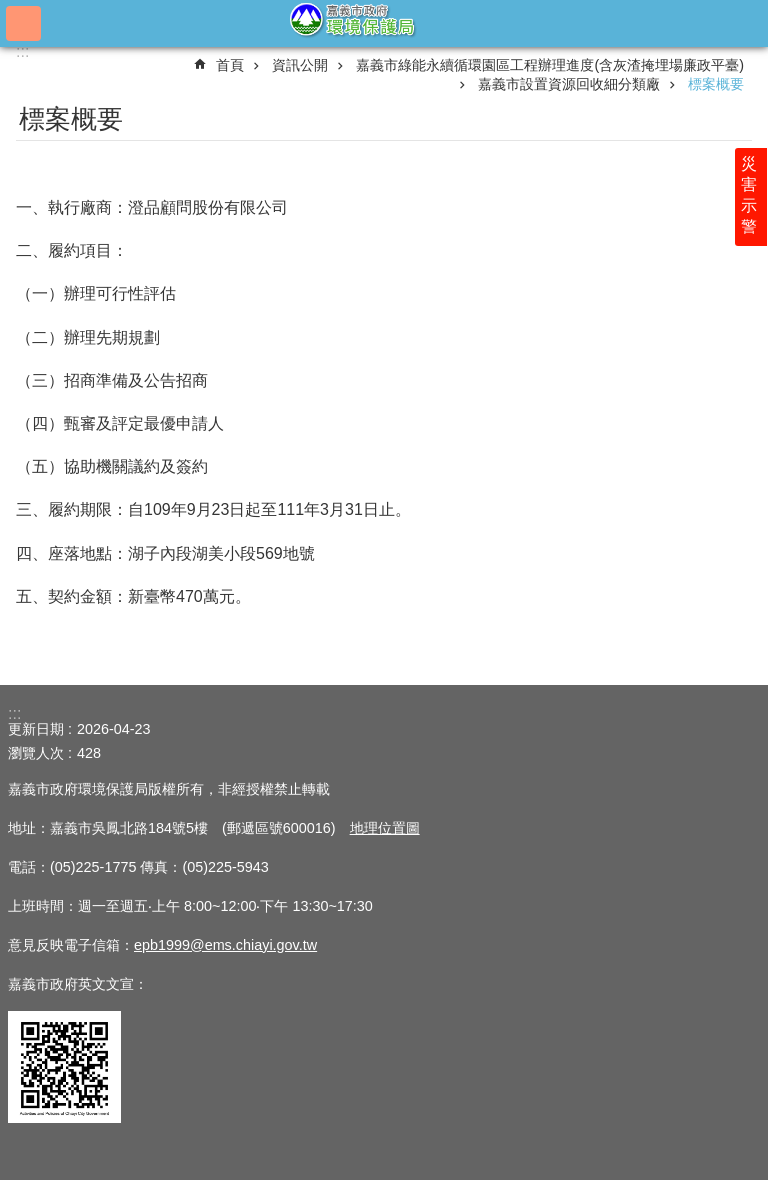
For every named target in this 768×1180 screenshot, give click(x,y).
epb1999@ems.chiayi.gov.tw (225, 945)
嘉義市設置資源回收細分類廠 (569, 84)
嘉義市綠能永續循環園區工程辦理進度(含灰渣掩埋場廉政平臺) (550, 65)
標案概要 (716, 84)
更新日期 (36, 729)
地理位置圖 (385, 828)
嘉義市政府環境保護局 (384, 22)
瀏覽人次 (36, 753)
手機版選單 (23, 23)
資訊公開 (300, 65)
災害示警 (750, 197)
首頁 (230, 65)
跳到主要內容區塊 (10, 10)
